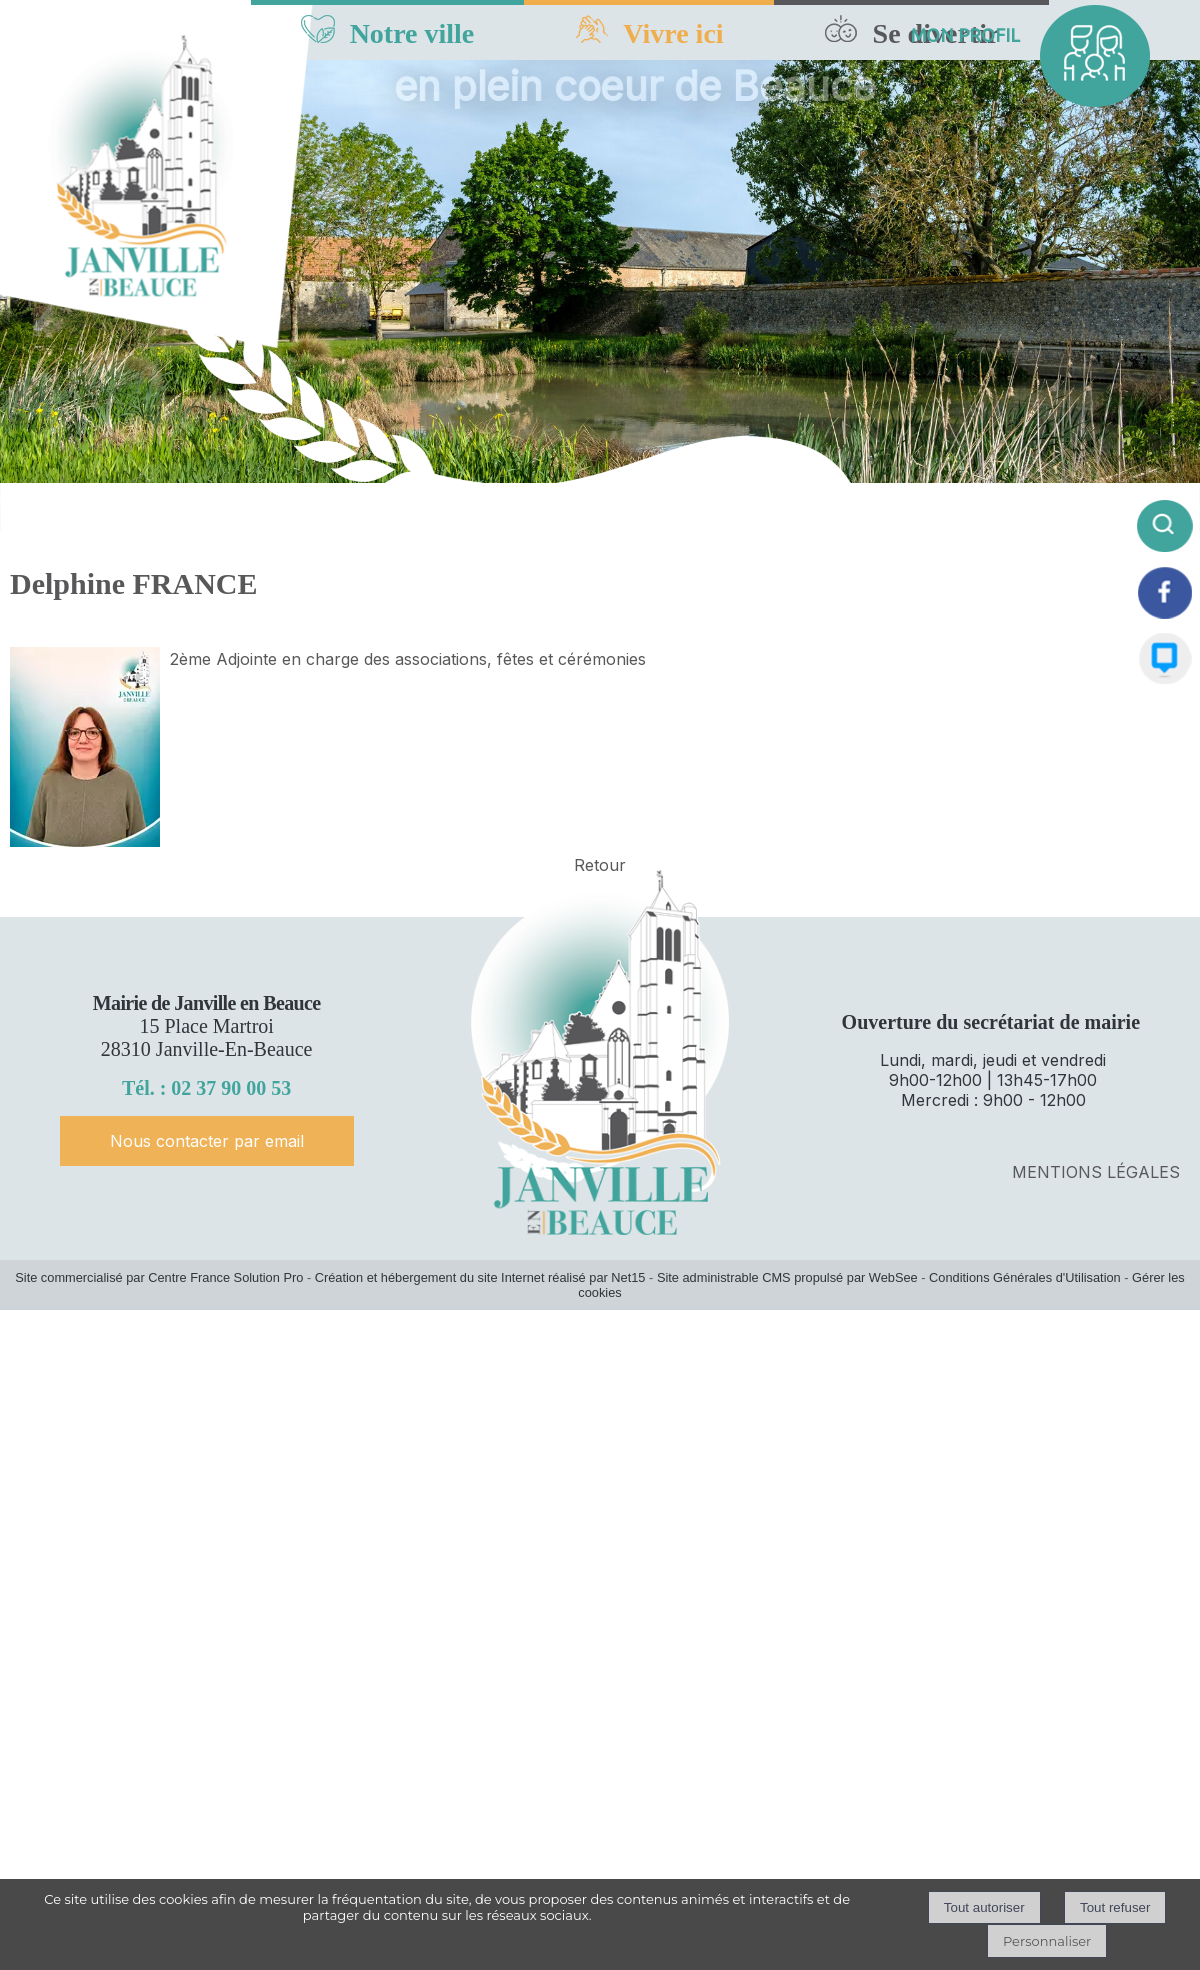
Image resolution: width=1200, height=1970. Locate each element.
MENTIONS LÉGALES (1096, 1172)
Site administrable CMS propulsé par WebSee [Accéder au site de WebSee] (787, 1277)
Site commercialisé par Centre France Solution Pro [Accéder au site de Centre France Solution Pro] (159, 1277)
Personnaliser (1047, 1941)
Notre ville (412, 33)
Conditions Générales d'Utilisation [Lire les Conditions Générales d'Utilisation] (1025, 1277)
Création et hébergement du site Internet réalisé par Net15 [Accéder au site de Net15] (480, 1277)
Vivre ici (673, 33)
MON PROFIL (965, 35)
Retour (600, 865)
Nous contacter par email (207, 1141)
